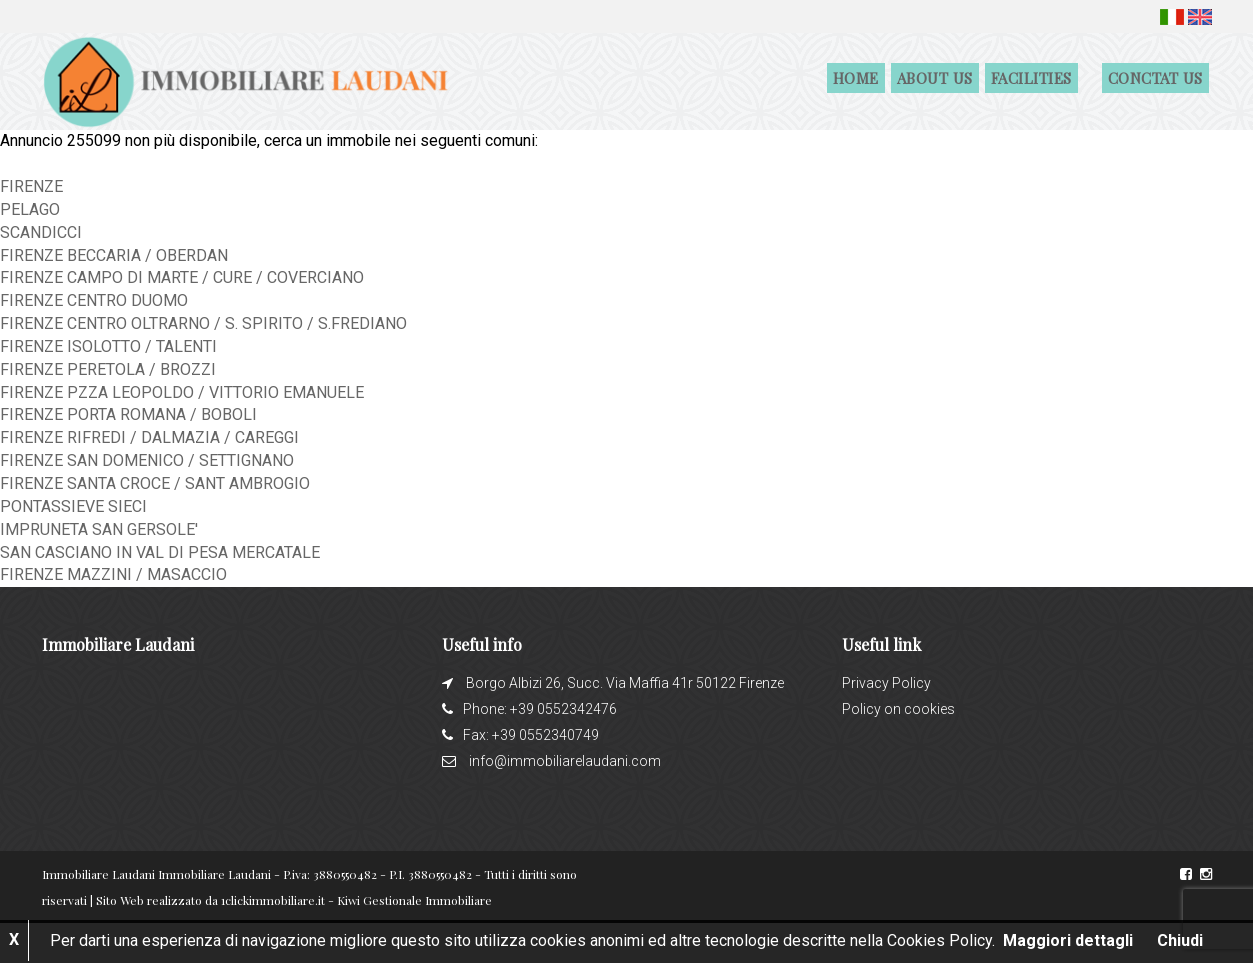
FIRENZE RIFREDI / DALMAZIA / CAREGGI (149, 437)
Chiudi (1180, 940)
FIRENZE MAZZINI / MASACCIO (113, 574)
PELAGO (30, 209)
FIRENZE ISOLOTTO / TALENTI (108, 346)
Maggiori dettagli (1068, 940)
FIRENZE (31, 186)
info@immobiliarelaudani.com (565, 761)
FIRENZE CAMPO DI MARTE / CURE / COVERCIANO (182, 277)
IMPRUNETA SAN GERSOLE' (99, 529)
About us (935, 78)
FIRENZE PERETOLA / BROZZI (108, 369)
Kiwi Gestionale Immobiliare (414, 900)
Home (856, 78)
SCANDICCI (41, 232)
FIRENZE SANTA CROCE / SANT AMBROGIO (155, 483)
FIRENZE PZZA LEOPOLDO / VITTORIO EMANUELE (182, 392)
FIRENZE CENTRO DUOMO (94, 300)
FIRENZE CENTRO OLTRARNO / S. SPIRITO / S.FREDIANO (203, 323)
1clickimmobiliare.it (273, 900)
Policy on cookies (898, 709)
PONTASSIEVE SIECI (73, 506)
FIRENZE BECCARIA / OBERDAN (114, 255)
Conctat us (1155, 78)
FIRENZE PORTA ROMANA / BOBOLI (128, 414)
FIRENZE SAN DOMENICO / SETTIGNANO (147, 460)
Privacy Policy (886, 683)
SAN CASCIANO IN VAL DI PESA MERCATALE (160, 552)
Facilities (1031, 78)
